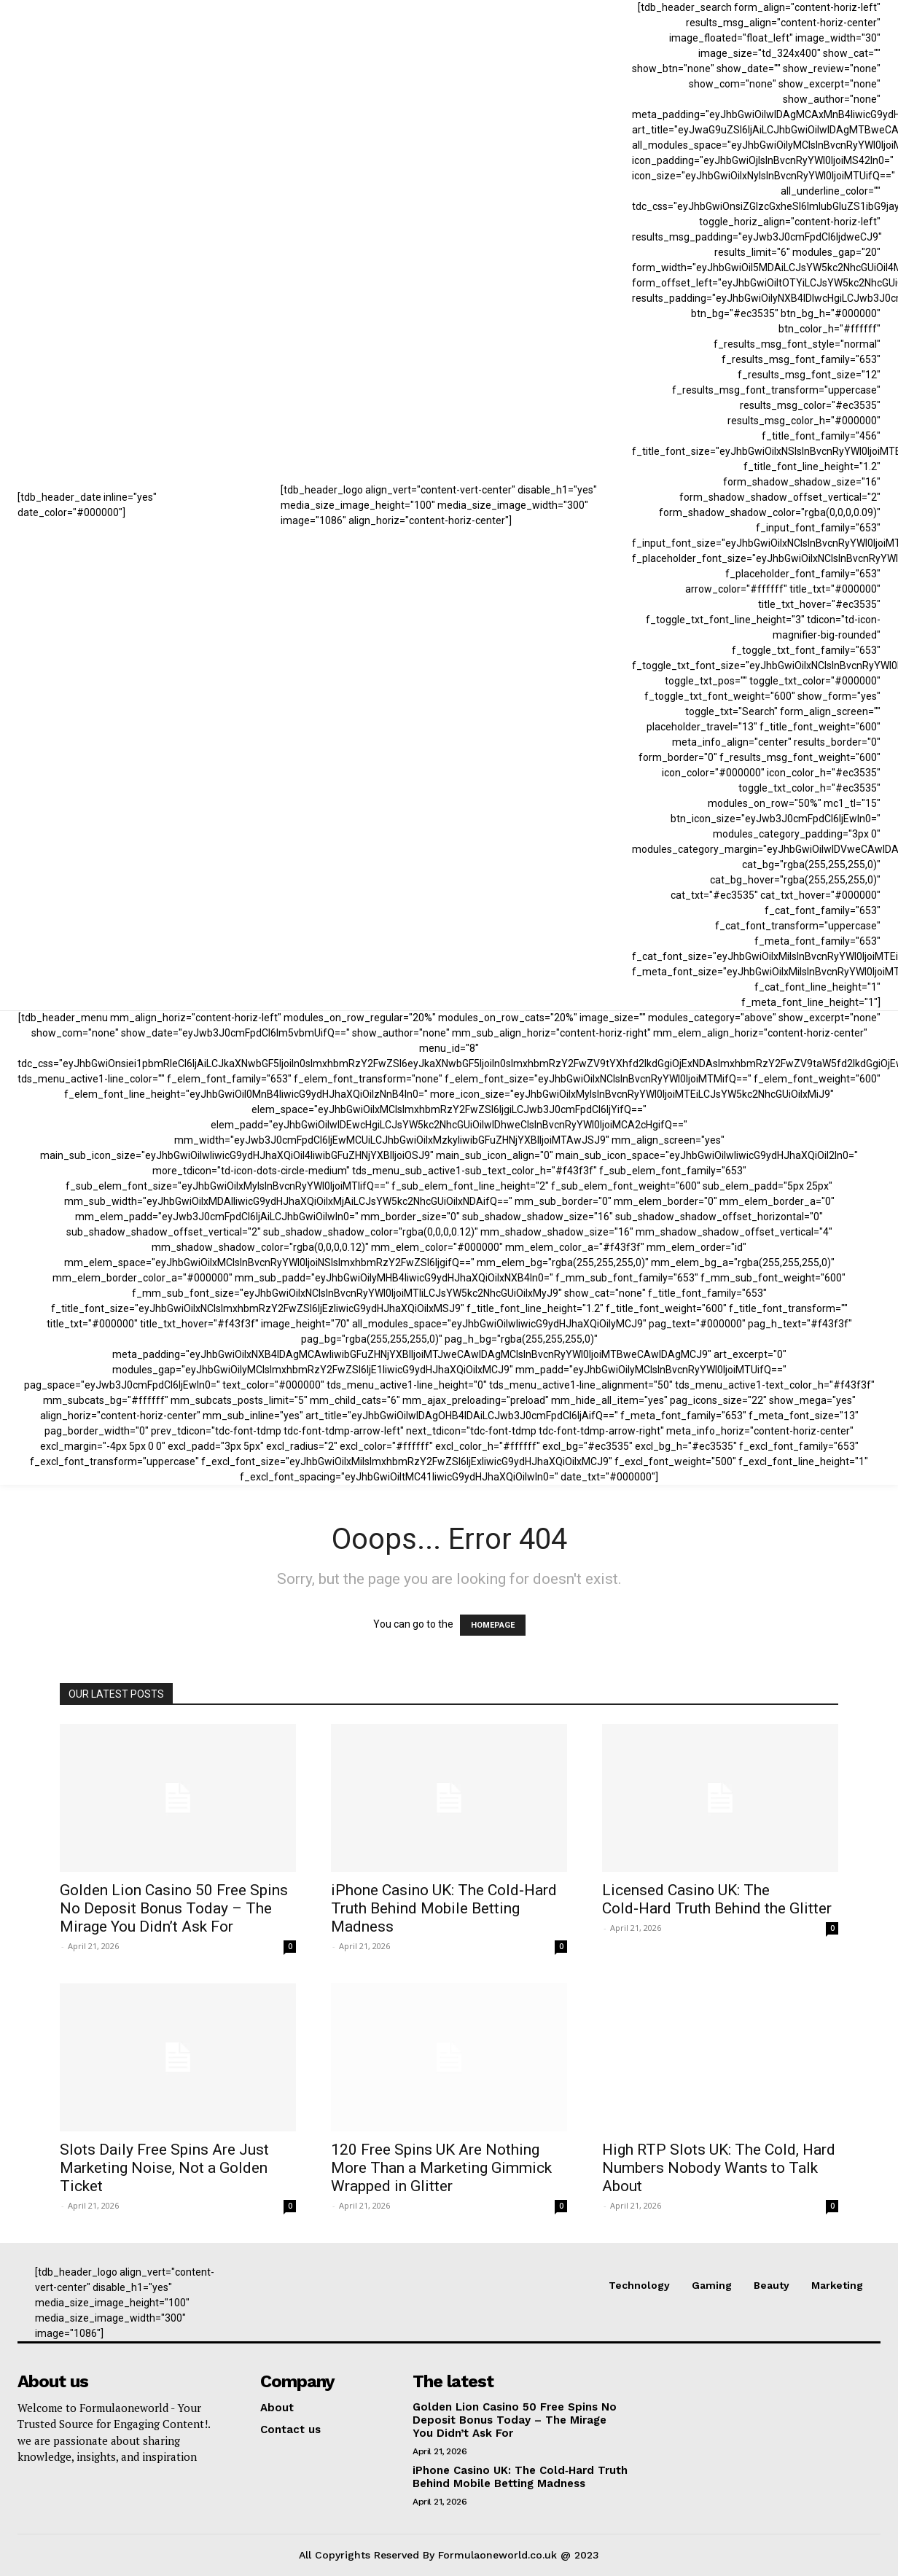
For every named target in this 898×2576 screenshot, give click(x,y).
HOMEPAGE (493, 1625)
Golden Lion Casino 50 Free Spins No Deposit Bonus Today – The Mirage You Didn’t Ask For (174, 1908)
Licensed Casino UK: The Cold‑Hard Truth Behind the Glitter (717, 1899)
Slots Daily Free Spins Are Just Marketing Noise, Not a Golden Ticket (164, 2168)
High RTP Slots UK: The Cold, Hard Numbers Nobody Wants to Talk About (718, 2168)
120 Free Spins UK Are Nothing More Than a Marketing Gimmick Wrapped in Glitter (441, 2168)
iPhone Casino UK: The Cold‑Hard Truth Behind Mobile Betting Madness (444, 1908)
